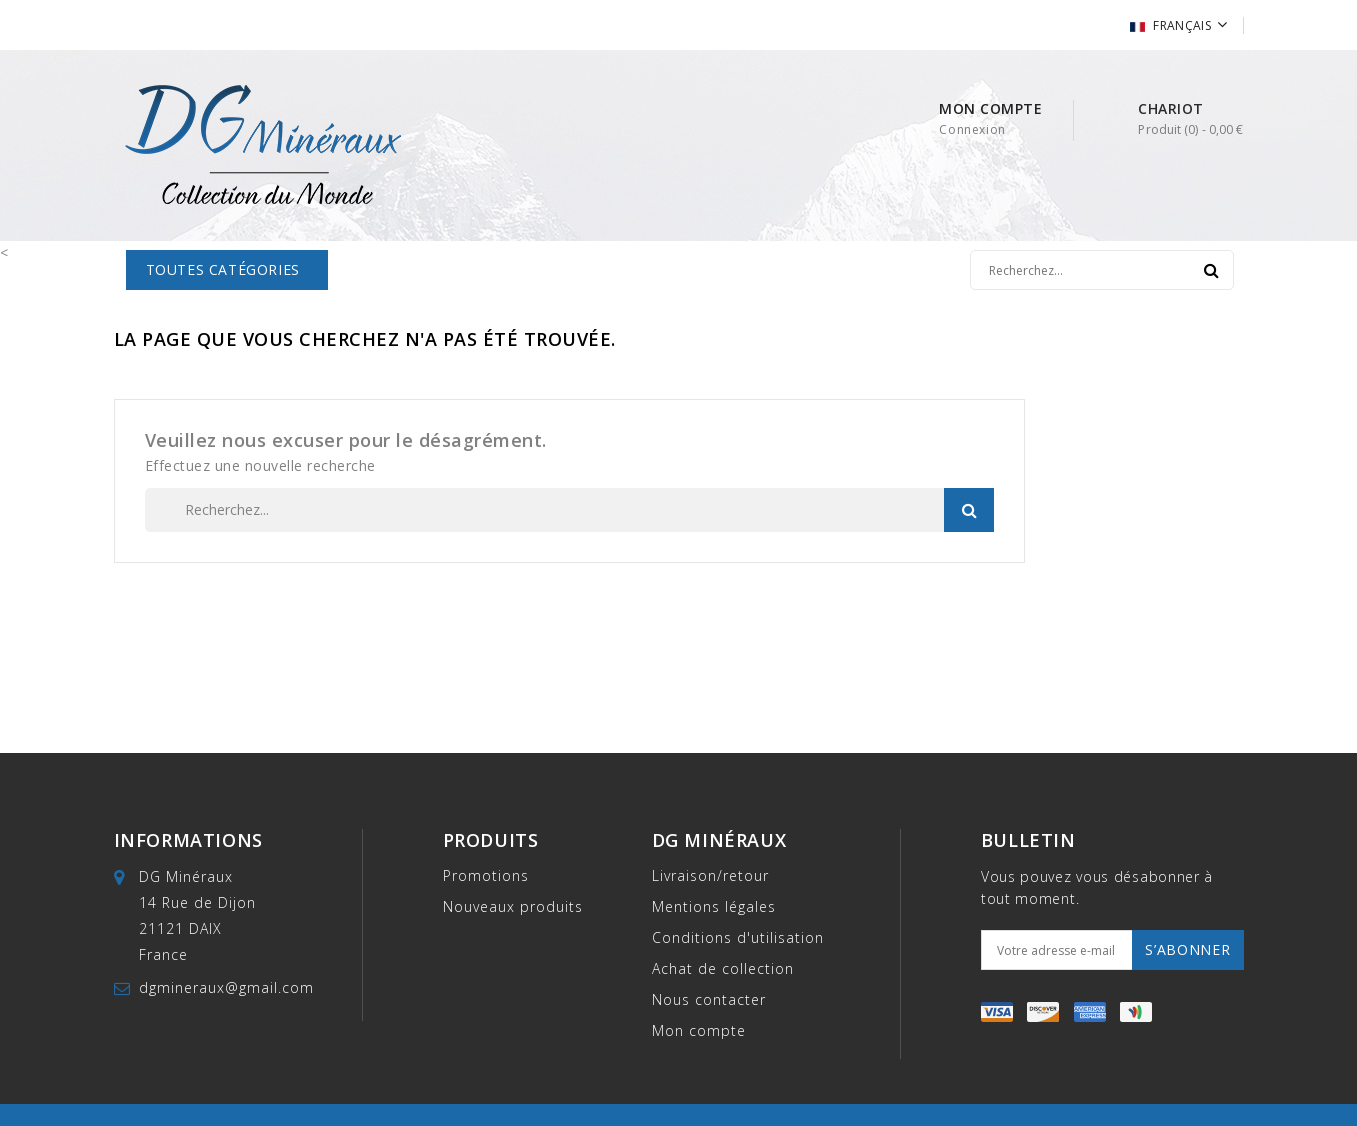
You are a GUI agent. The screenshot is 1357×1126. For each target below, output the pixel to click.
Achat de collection (723, 968)
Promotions (486, 875)
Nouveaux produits (513, 906)
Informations (188, 840)
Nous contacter (709, 999)
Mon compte (699, 1030)
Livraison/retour (710, 875)
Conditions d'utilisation (738, 937)
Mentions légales (714, 906)
